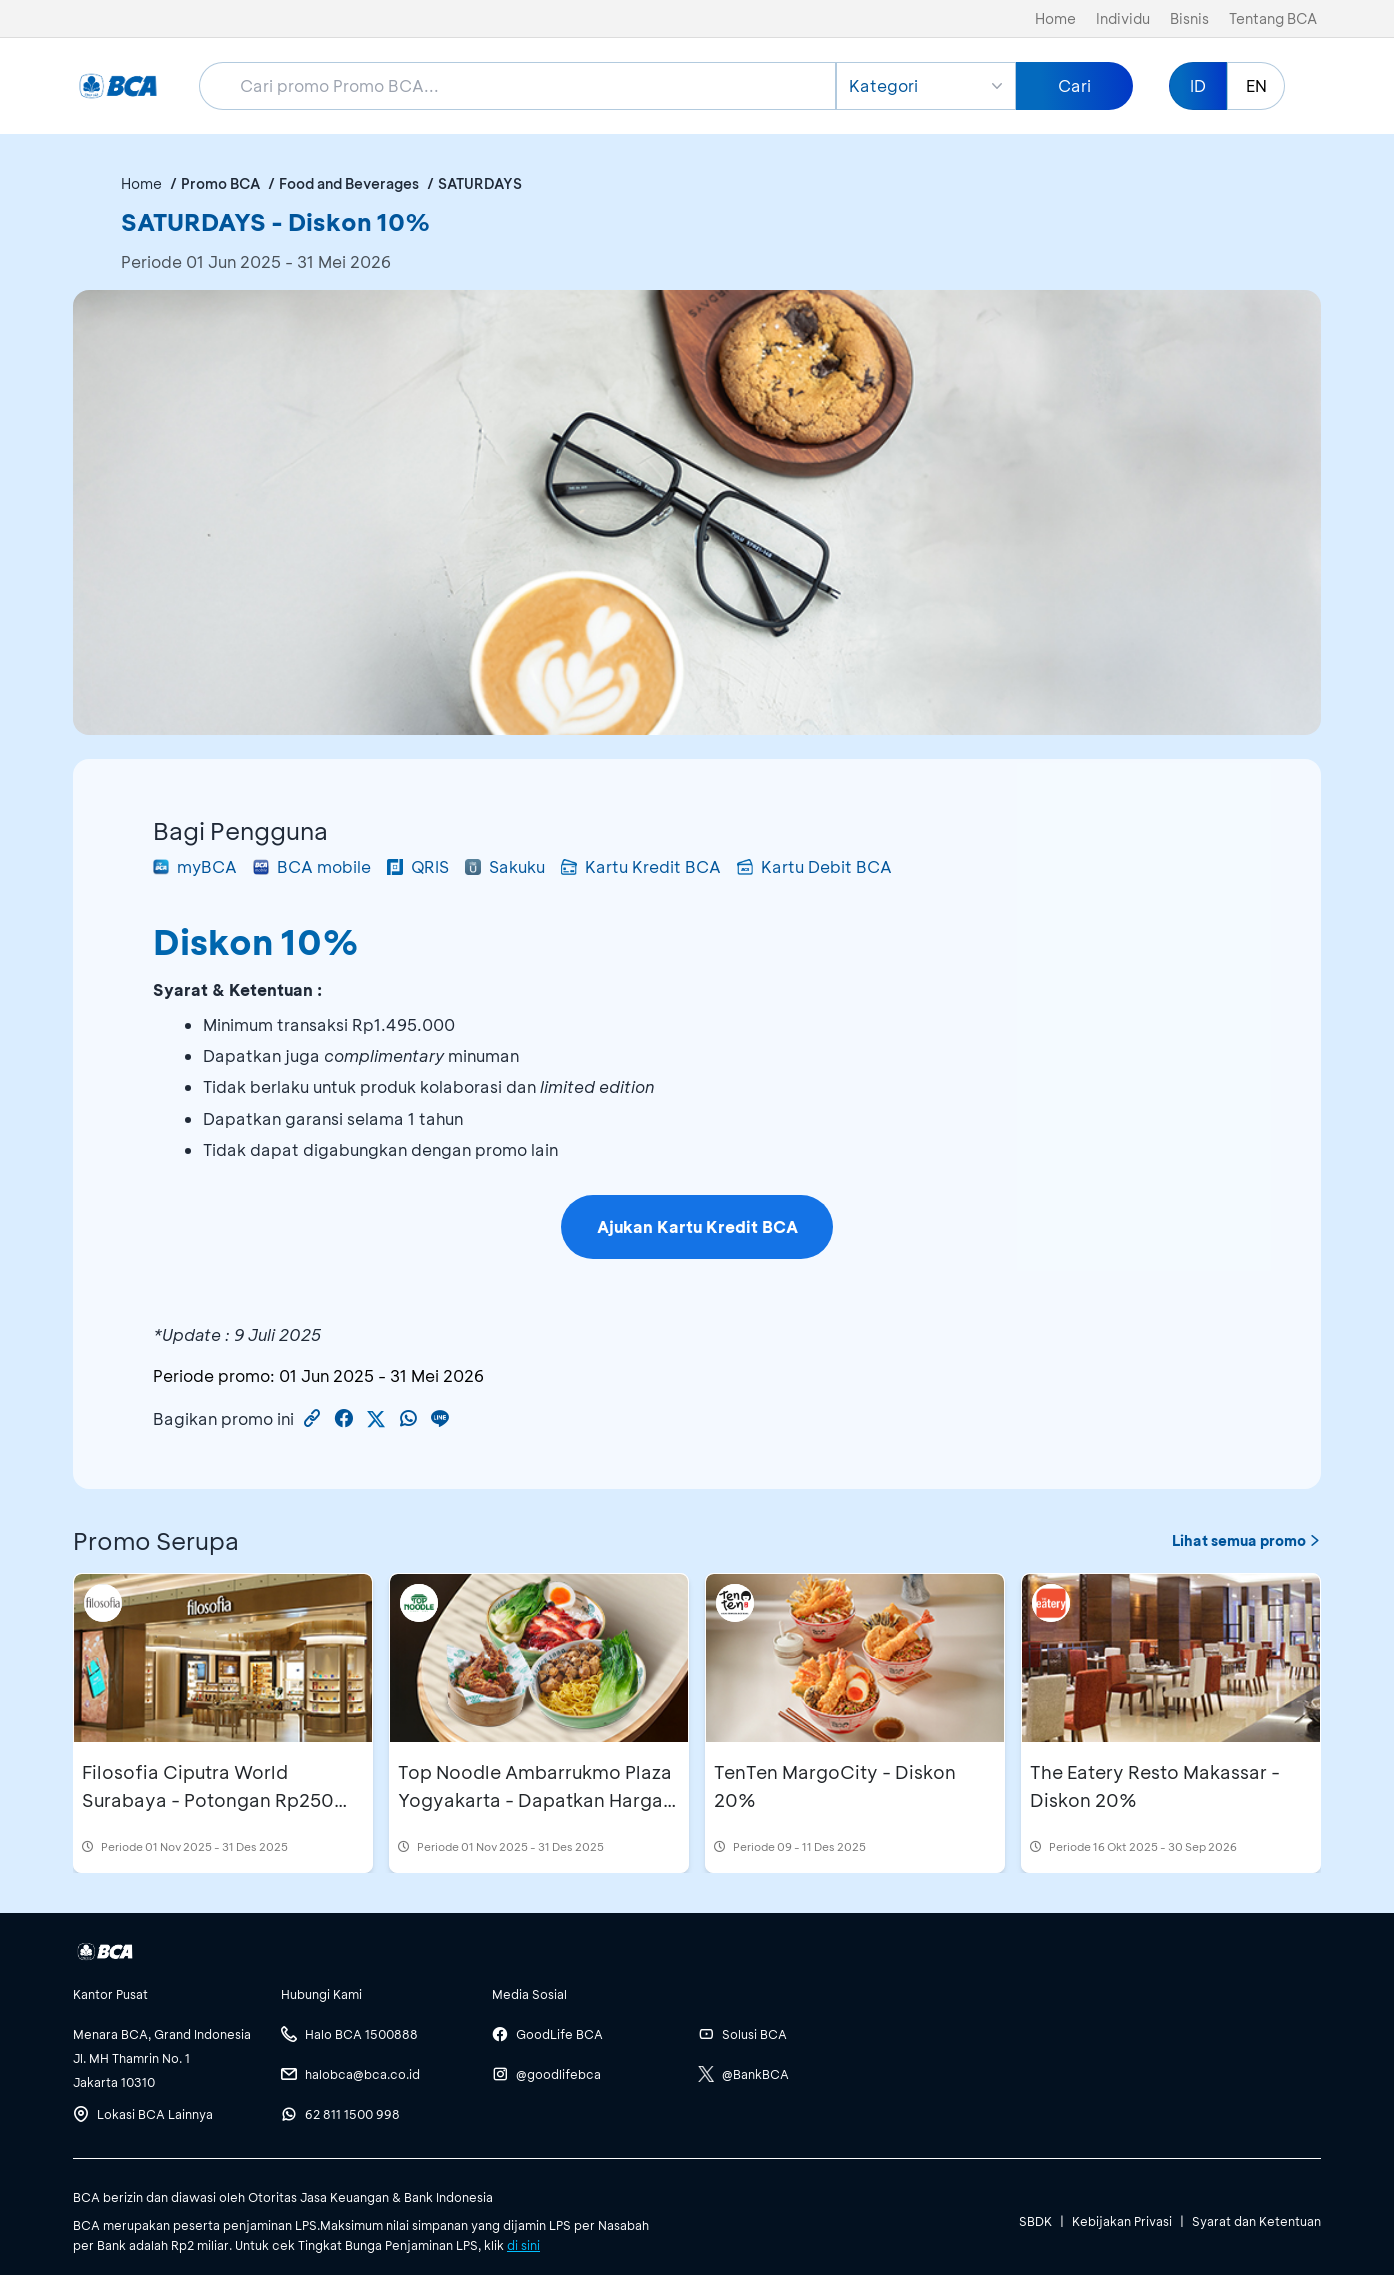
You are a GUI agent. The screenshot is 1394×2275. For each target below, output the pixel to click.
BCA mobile (312, 866)
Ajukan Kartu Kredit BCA (697, 1226)
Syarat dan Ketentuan (1256, 2221)
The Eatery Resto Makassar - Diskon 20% (1155, 1786)
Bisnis (1189, 18)
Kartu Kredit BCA (641, 866)
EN (1256, 85)
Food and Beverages (349, 183)
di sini (523, 2245)
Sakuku (505, 866)
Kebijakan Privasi (1122, 2221)
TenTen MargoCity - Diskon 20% (835, 1786)
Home (1055, 18)
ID (1198, 85)
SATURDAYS (480, 183)
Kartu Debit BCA (814, 866)
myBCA (195, 866)
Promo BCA (220, 183)
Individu (1123, 18)
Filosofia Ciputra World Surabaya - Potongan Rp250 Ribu (208, 1800)
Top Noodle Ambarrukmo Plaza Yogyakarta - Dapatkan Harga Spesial (535, 1800)
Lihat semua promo (1246, 1540)
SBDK (1035, 2221)
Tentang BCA (1273, 18)
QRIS (418, 866)
